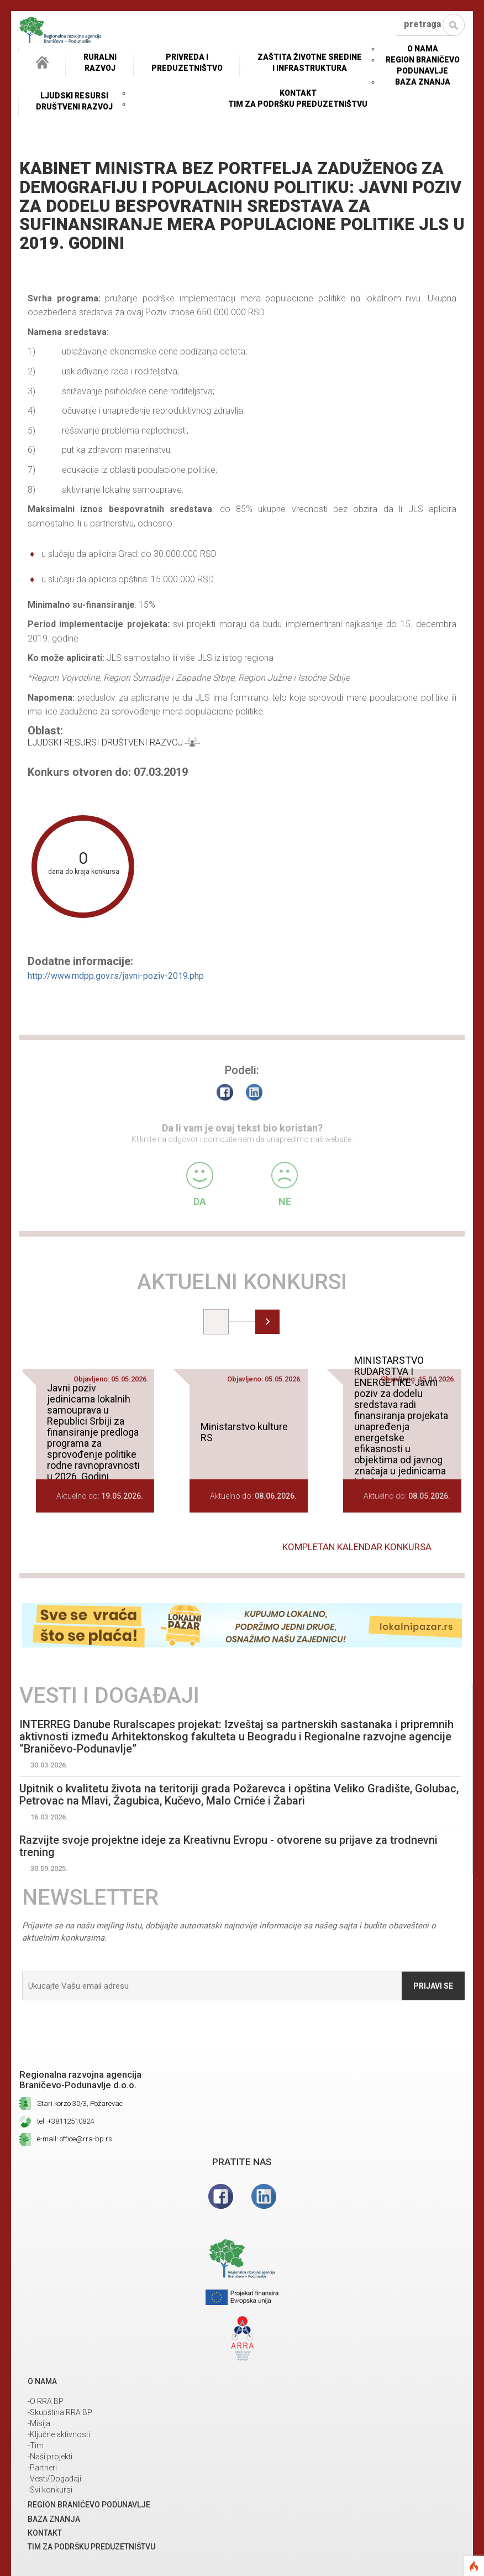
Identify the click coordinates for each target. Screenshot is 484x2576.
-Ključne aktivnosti (59, 2434)
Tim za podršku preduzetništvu (297, 104)
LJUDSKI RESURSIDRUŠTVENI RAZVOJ (74, 101)
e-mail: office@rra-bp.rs (74, 2139)
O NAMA (422, 48)
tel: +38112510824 (65, 2121)
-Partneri (42, 2467)
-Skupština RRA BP (60, 2412)
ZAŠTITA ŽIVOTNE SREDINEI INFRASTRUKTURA (309, 62)
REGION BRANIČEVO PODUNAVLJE (89, 2504)
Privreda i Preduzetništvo (187, 62)
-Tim (36, 2445)
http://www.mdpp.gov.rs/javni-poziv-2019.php (116, 976)
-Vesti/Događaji (54, 2478)
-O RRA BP (46, 2401)
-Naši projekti (50, 2456)
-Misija (39, 2423)
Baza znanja (422, 81)
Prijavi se (433, 1985)
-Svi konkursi (50, 2489)
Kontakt (298, 92)
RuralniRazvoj (100, 62)
